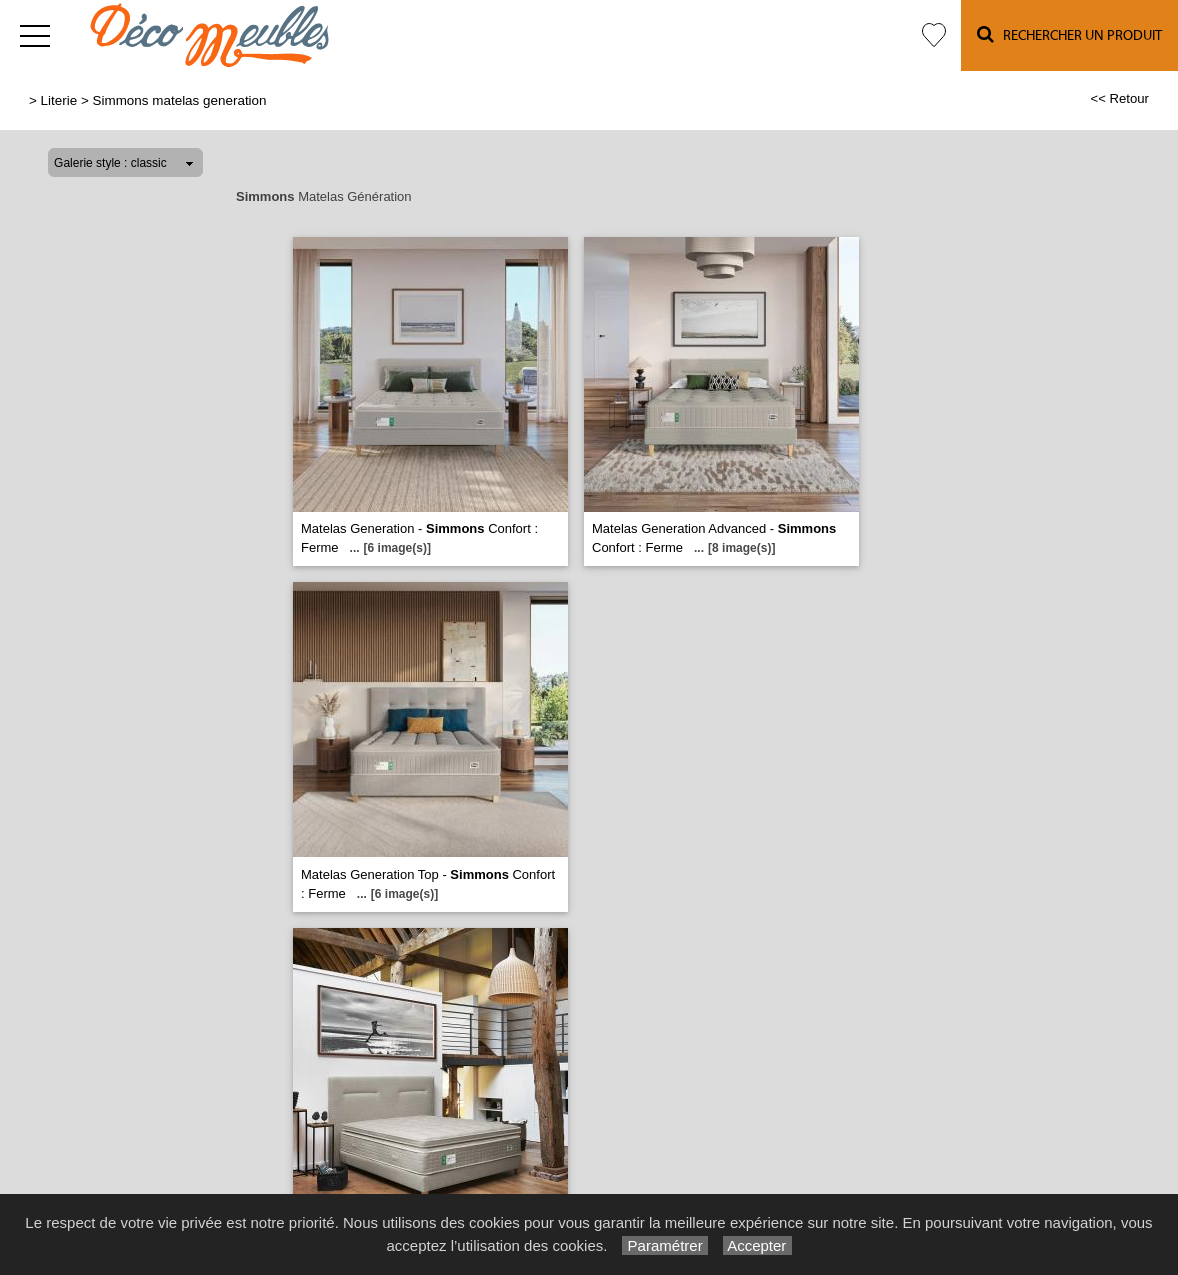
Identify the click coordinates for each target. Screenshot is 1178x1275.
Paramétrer (664, 1245)
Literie (59, 100)
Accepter (757, 1245)
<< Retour (1119, 98)
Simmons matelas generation (180, 100)
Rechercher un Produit (1069, 34)
